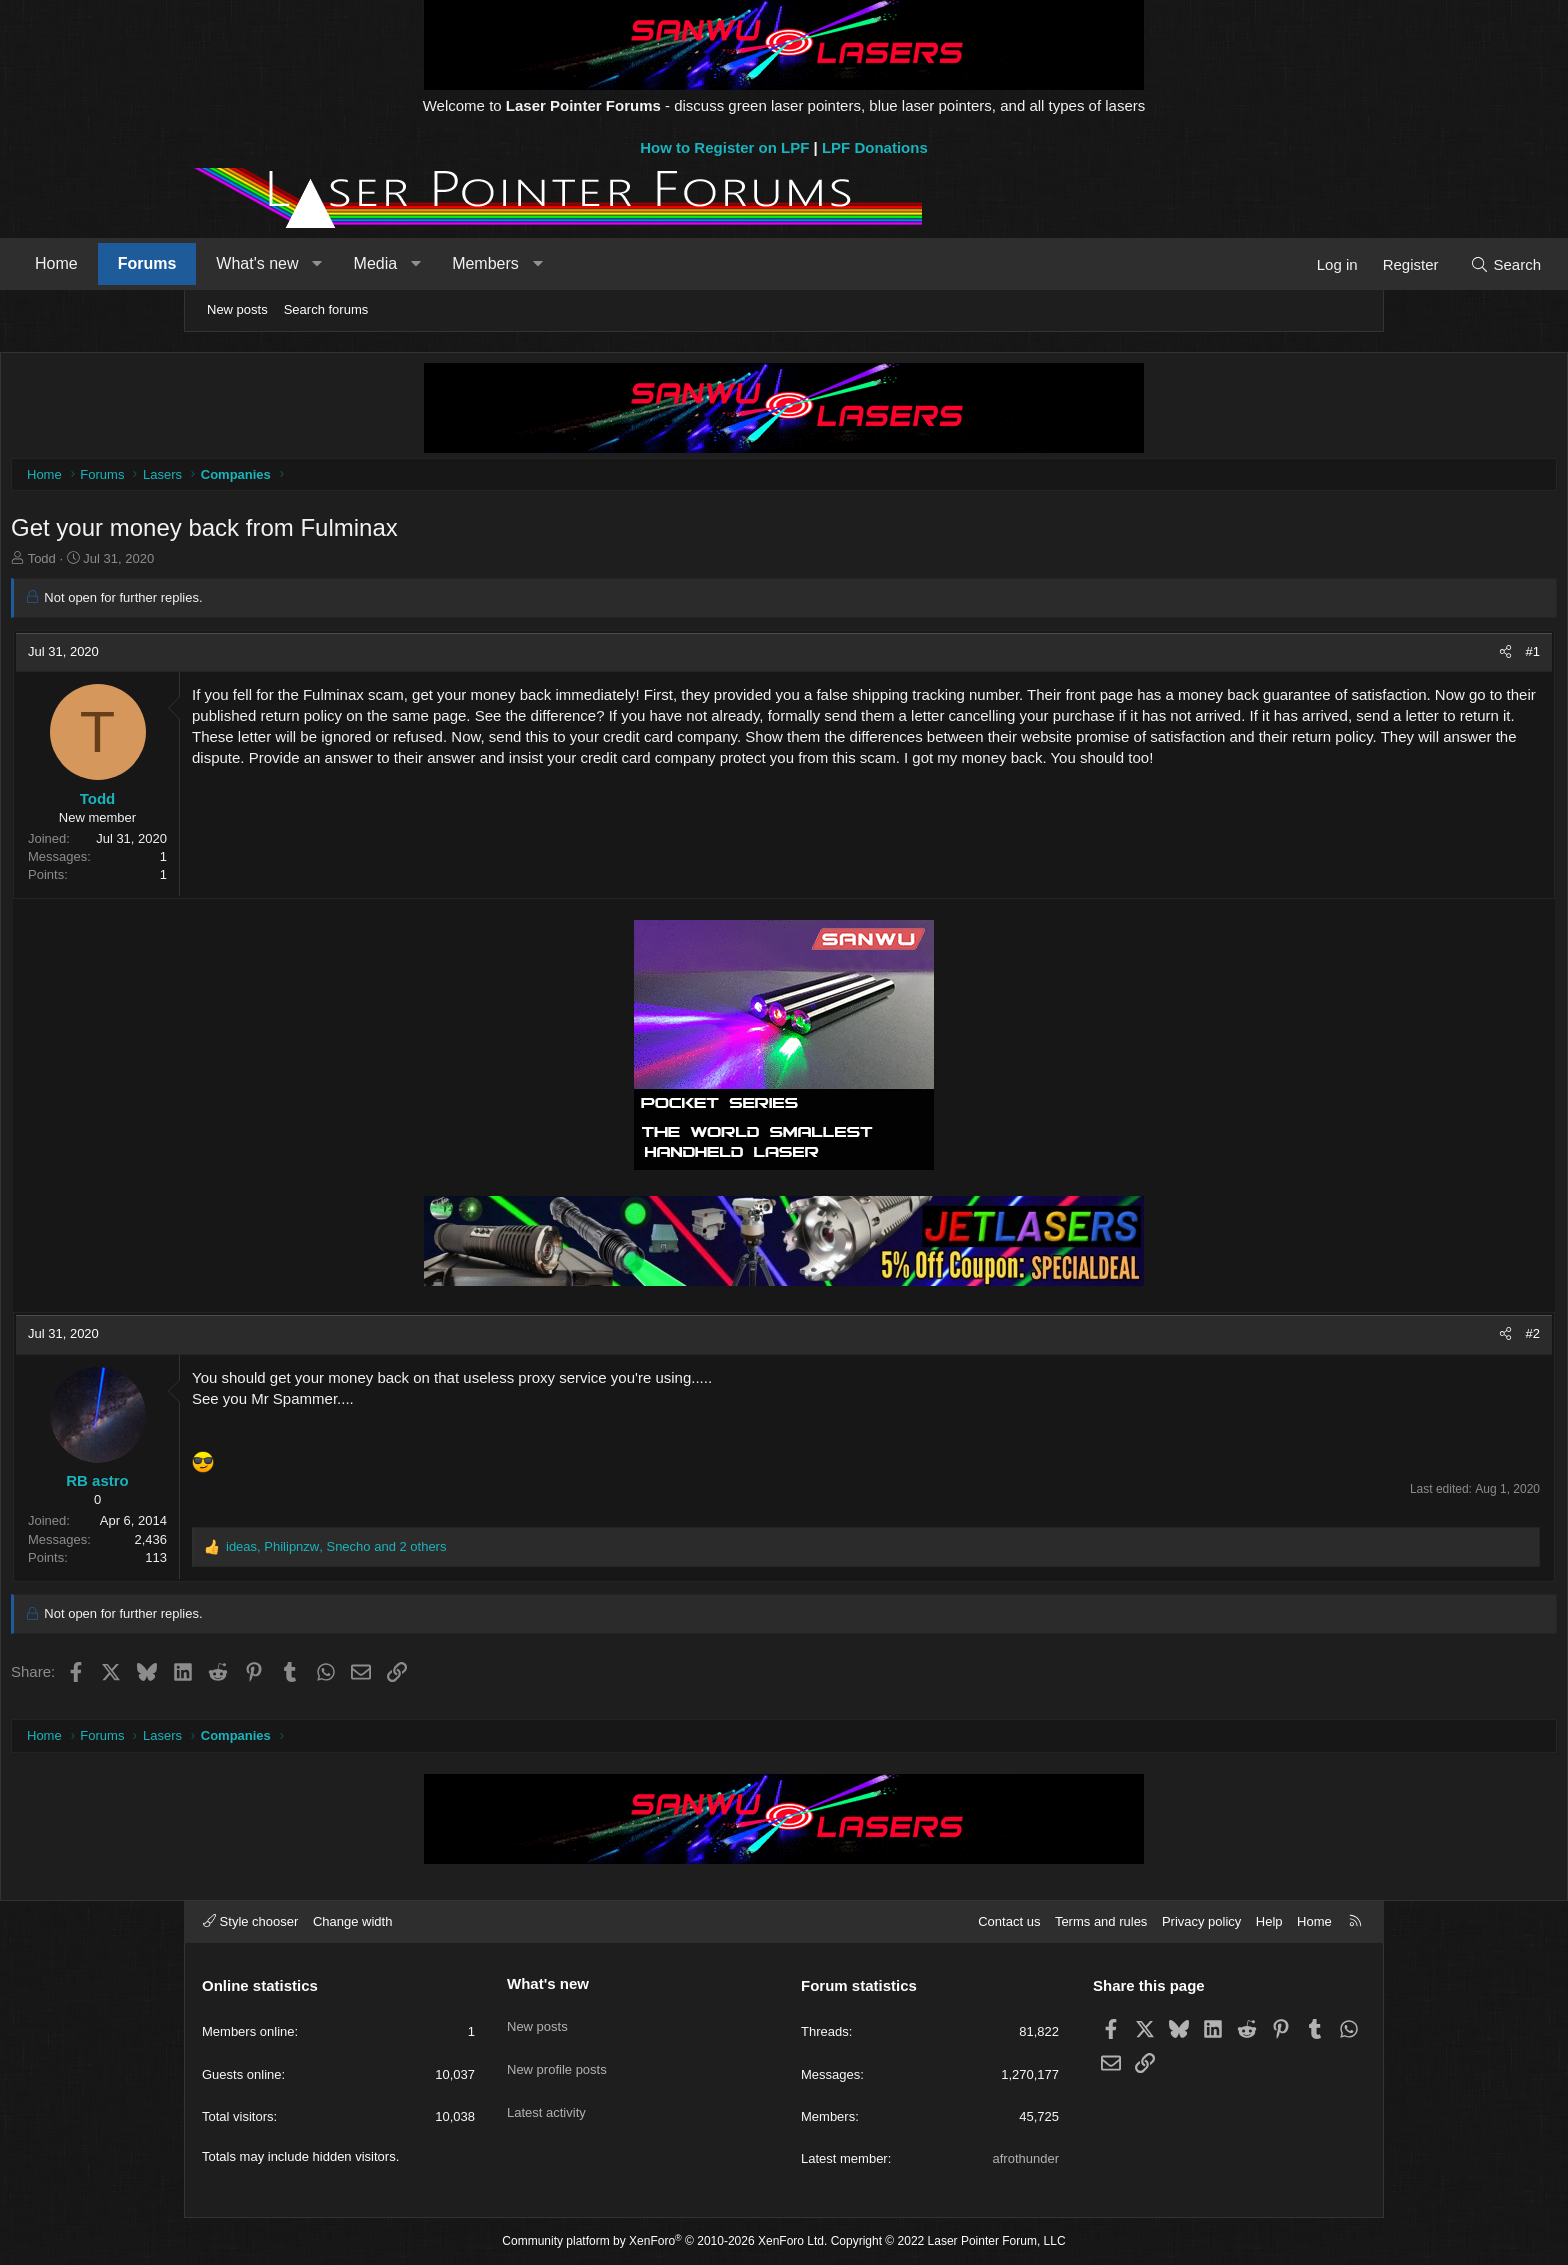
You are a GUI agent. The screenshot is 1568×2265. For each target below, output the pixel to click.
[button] (496, 264)
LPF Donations (875, 147)
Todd (231, 563)
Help (1269, 1921)
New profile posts (557, 2054)
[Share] (1316, 657)
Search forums (326, 309)
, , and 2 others (525, 1551)
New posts (237, 309)
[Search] (1326, 264)
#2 (1344, 1338)
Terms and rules (1101, 1921)
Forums (326, 263)
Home (235, 263)
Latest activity (546, 2090)
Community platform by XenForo (664, 2241)
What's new (436, 263)
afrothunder (1026, 2158)
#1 (1344, 656)
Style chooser (250, 1921)
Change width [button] (353, 1921)
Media (555, 263)
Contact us (1009, 1921)
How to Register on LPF (724, 147)
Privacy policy (1201, 1921)
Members (664, 263)
